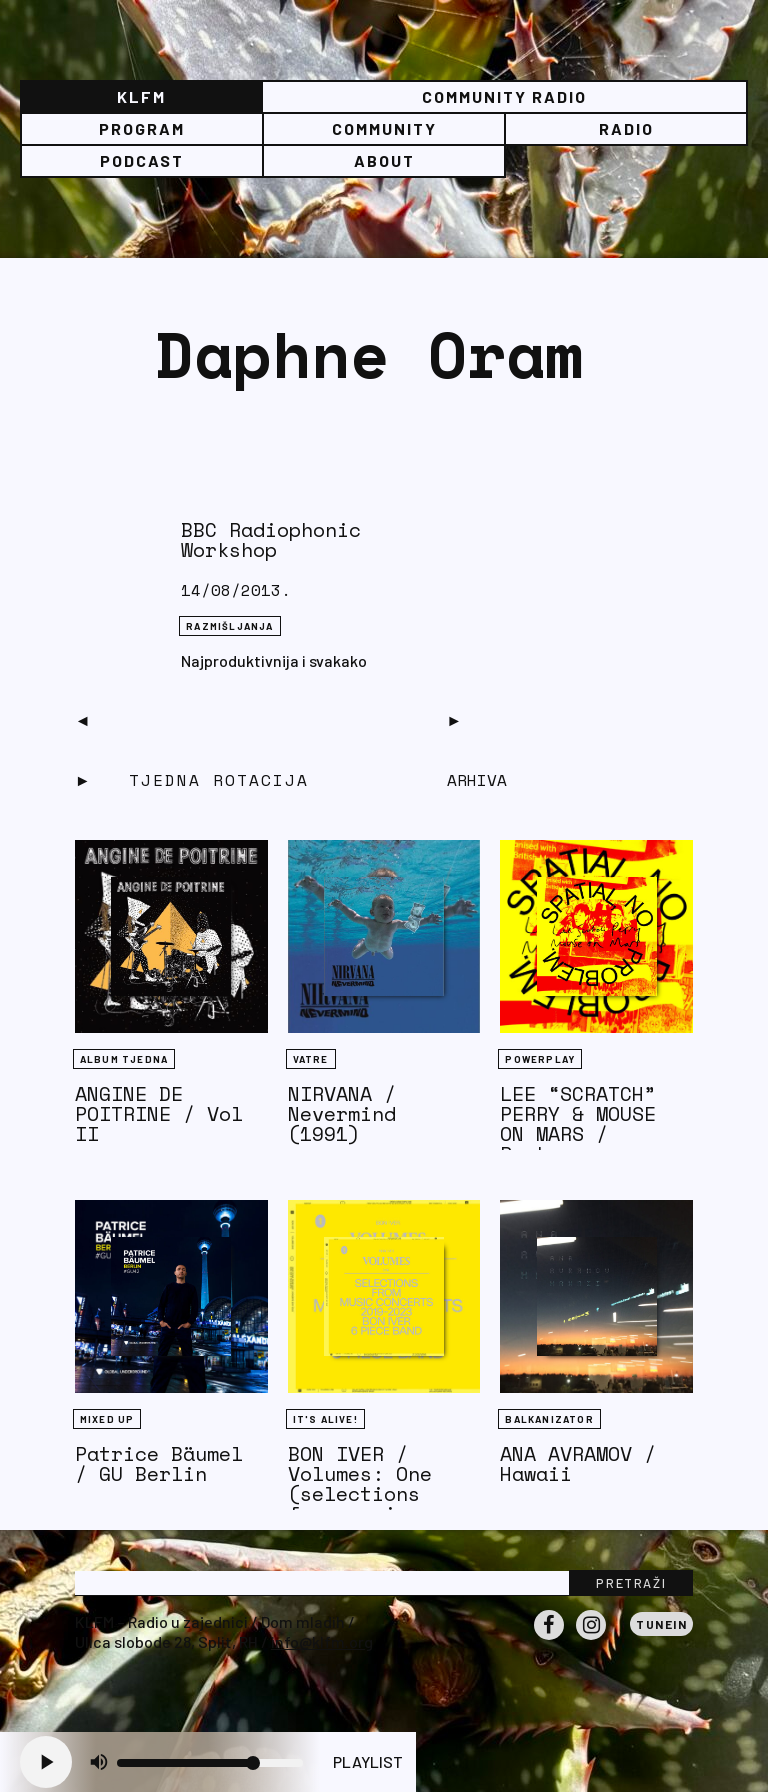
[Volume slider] (210, 1763)
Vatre (311, 1059)
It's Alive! (325, 1419)
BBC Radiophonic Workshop (271, 539)
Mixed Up (107, 1419)
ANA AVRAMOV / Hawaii (578, 1463)
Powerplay (540, 1059)
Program (142, 128)
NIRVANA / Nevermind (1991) (342, 1113)
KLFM (141, 96)
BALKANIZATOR (549, 1419)
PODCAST (142, 160)
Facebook (549, 1639)
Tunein (661, 1624)
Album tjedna (124, 1059)
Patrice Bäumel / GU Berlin (159, 1463)
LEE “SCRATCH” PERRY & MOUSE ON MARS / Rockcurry (578, 1123)
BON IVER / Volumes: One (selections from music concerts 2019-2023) (372, 1503)
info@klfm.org (322, 1641)
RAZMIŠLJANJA (229, 626)
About (384, 160)
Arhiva (477, 780)
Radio (626, 128)
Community (384, 128)
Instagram (591, 1639)
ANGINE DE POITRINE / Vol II (159, 1113)
